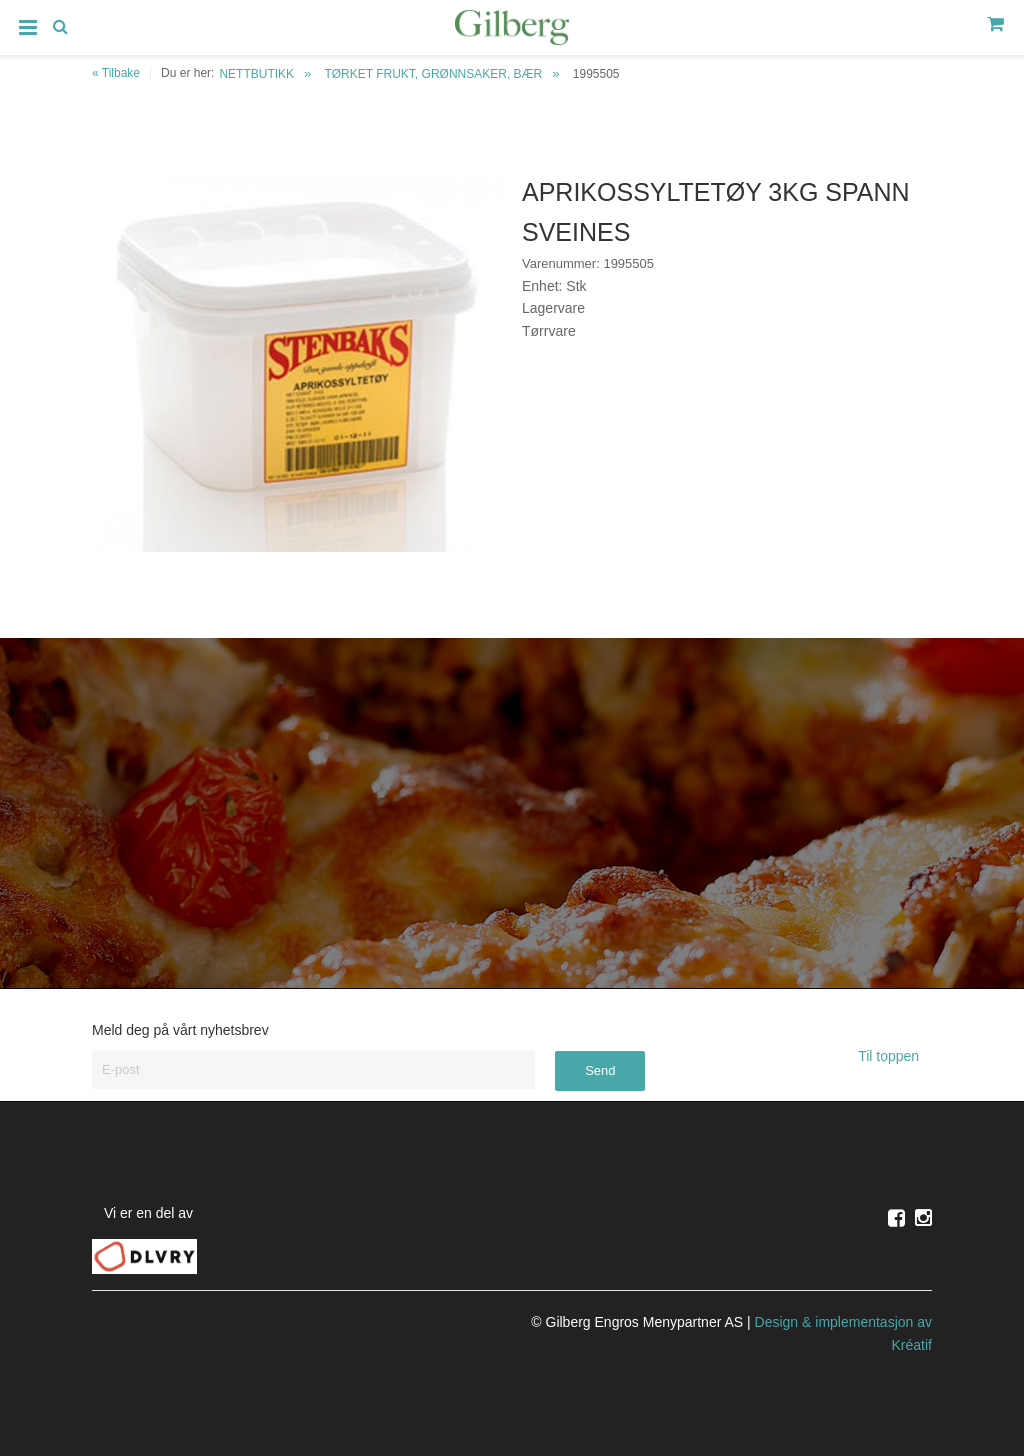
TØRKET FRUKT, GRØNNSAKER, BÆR (433, 74)
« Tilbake (116, 73)
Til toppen (895, 1056)
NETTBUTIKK (256, 74)
